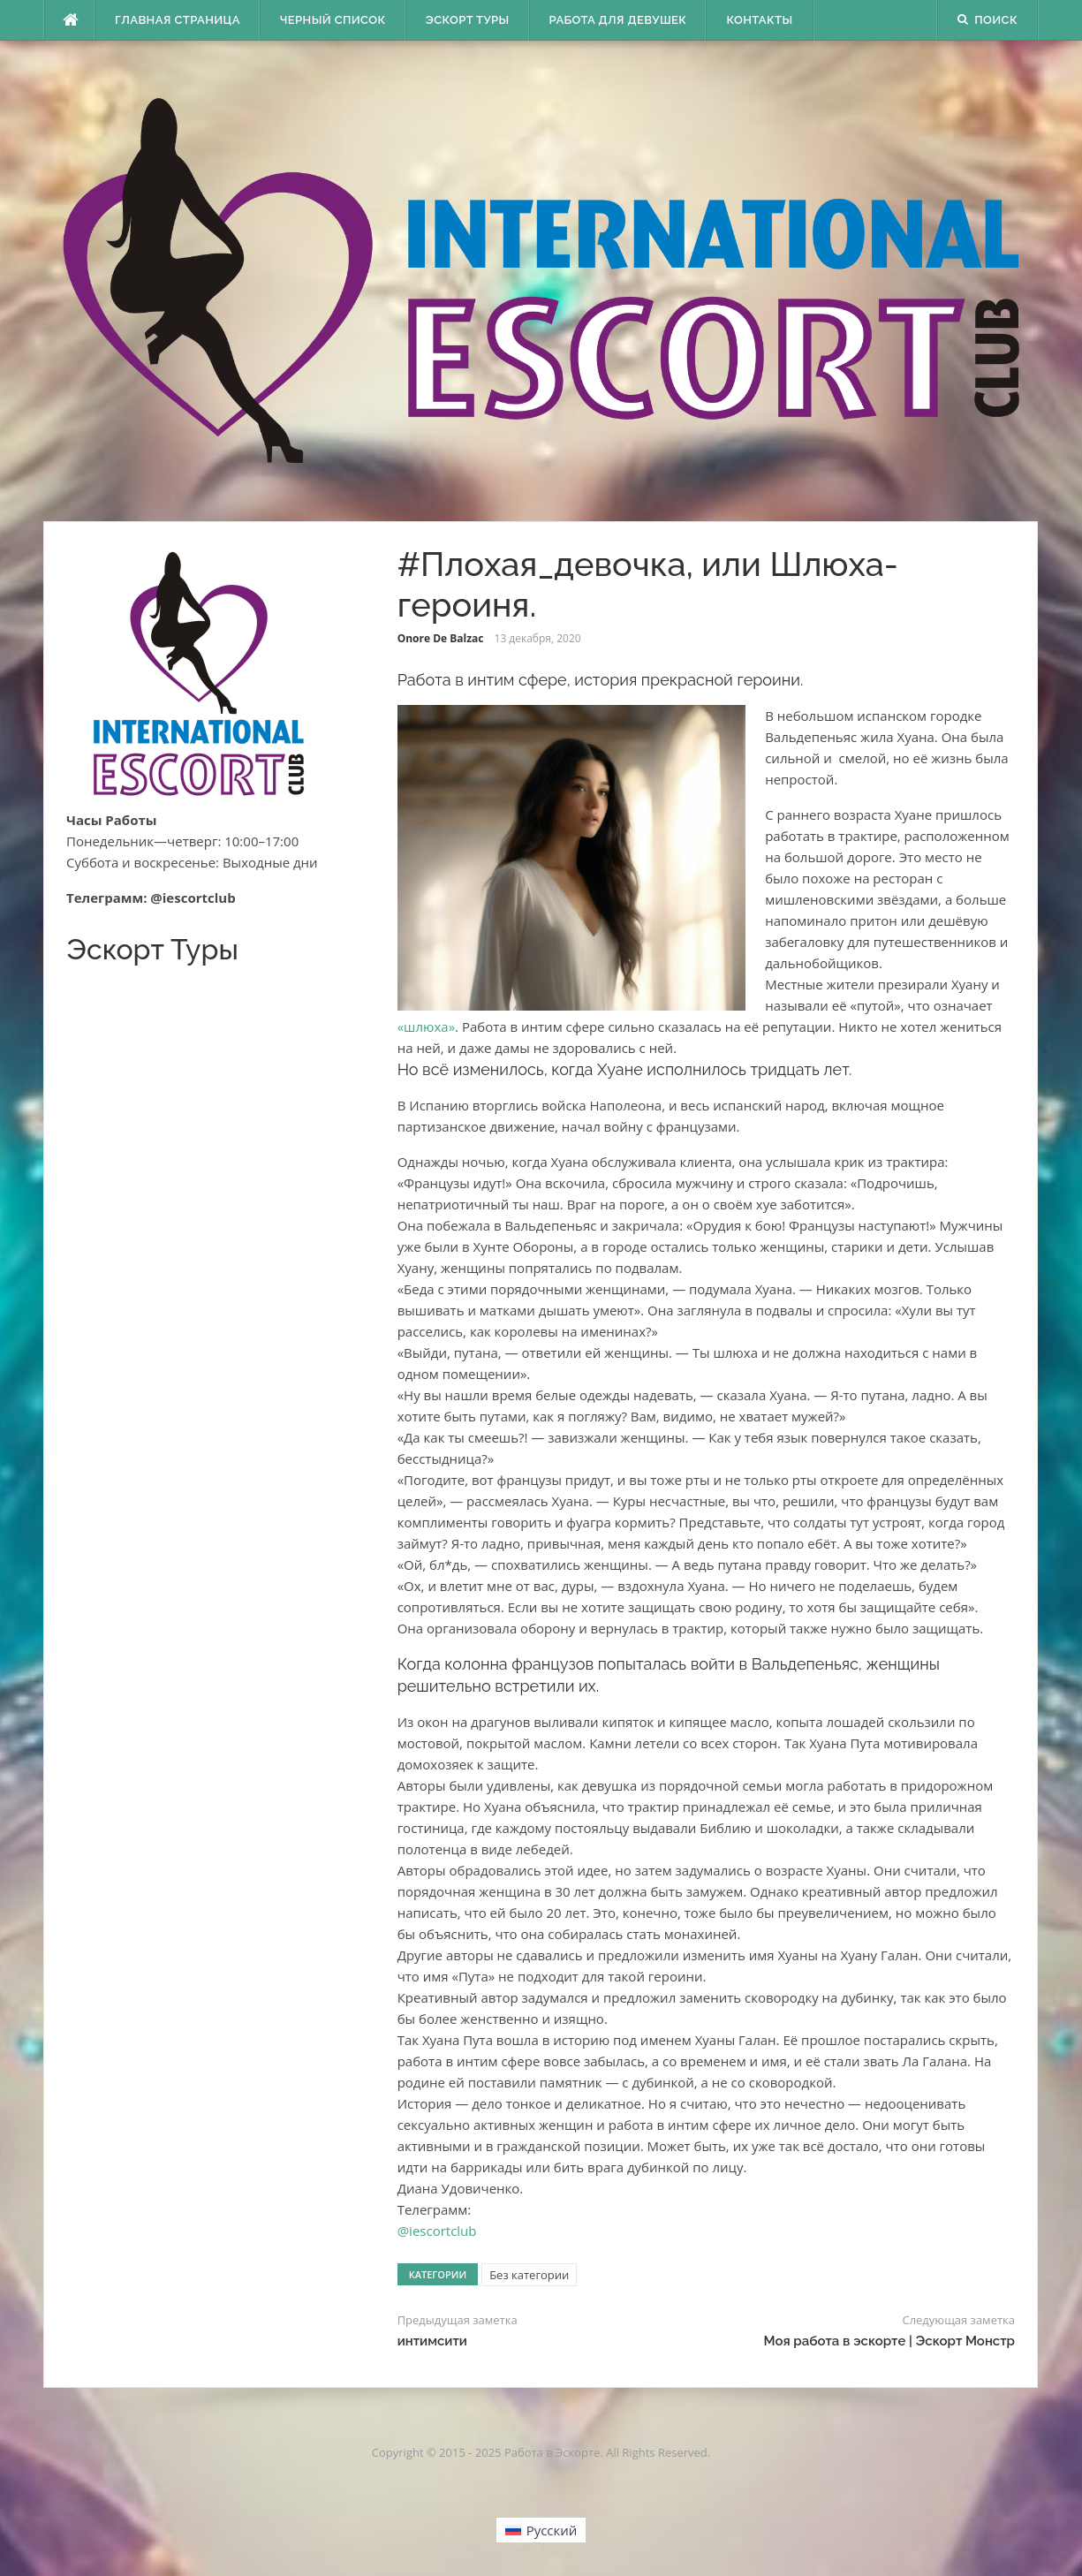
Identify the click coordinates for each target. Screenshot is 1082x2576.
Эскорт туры (468, 20)
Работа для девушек (618, 20)
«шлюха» (426, 1026)
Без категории (529, 2275)
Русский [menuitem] (552, 2530)
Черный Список (333, 20)
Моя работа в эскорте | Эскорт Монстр (889, 2341)
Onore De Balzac (440, 638)
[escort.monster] (70, 20)
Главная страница (177, 20)
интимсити (432, 2341)
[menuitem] (541, 2530)
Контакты (759, 20)
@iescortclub (437, 2230)
